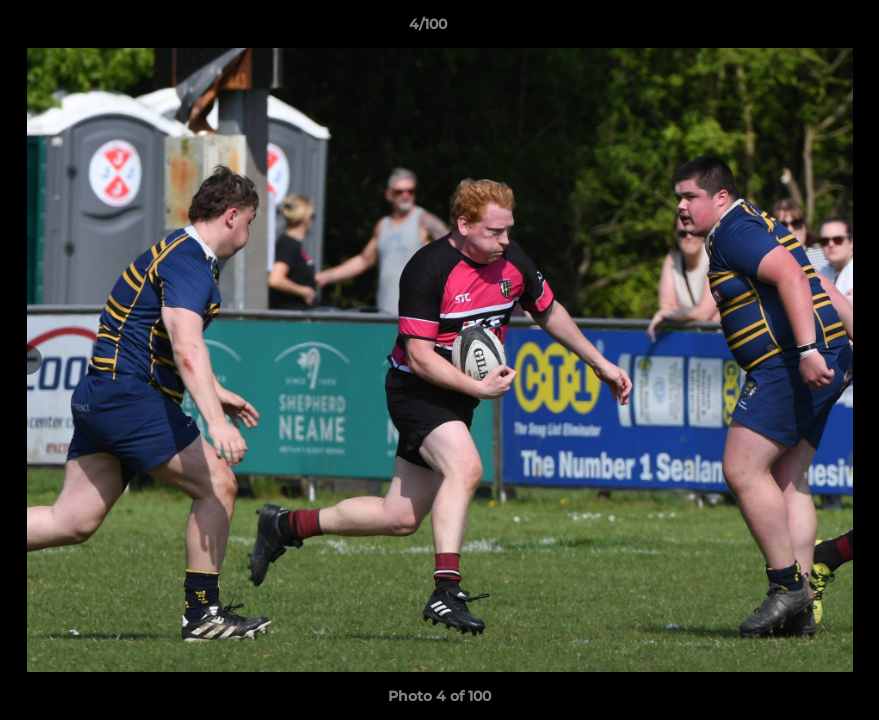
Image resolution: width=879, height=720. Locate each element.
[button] (795, 29)
